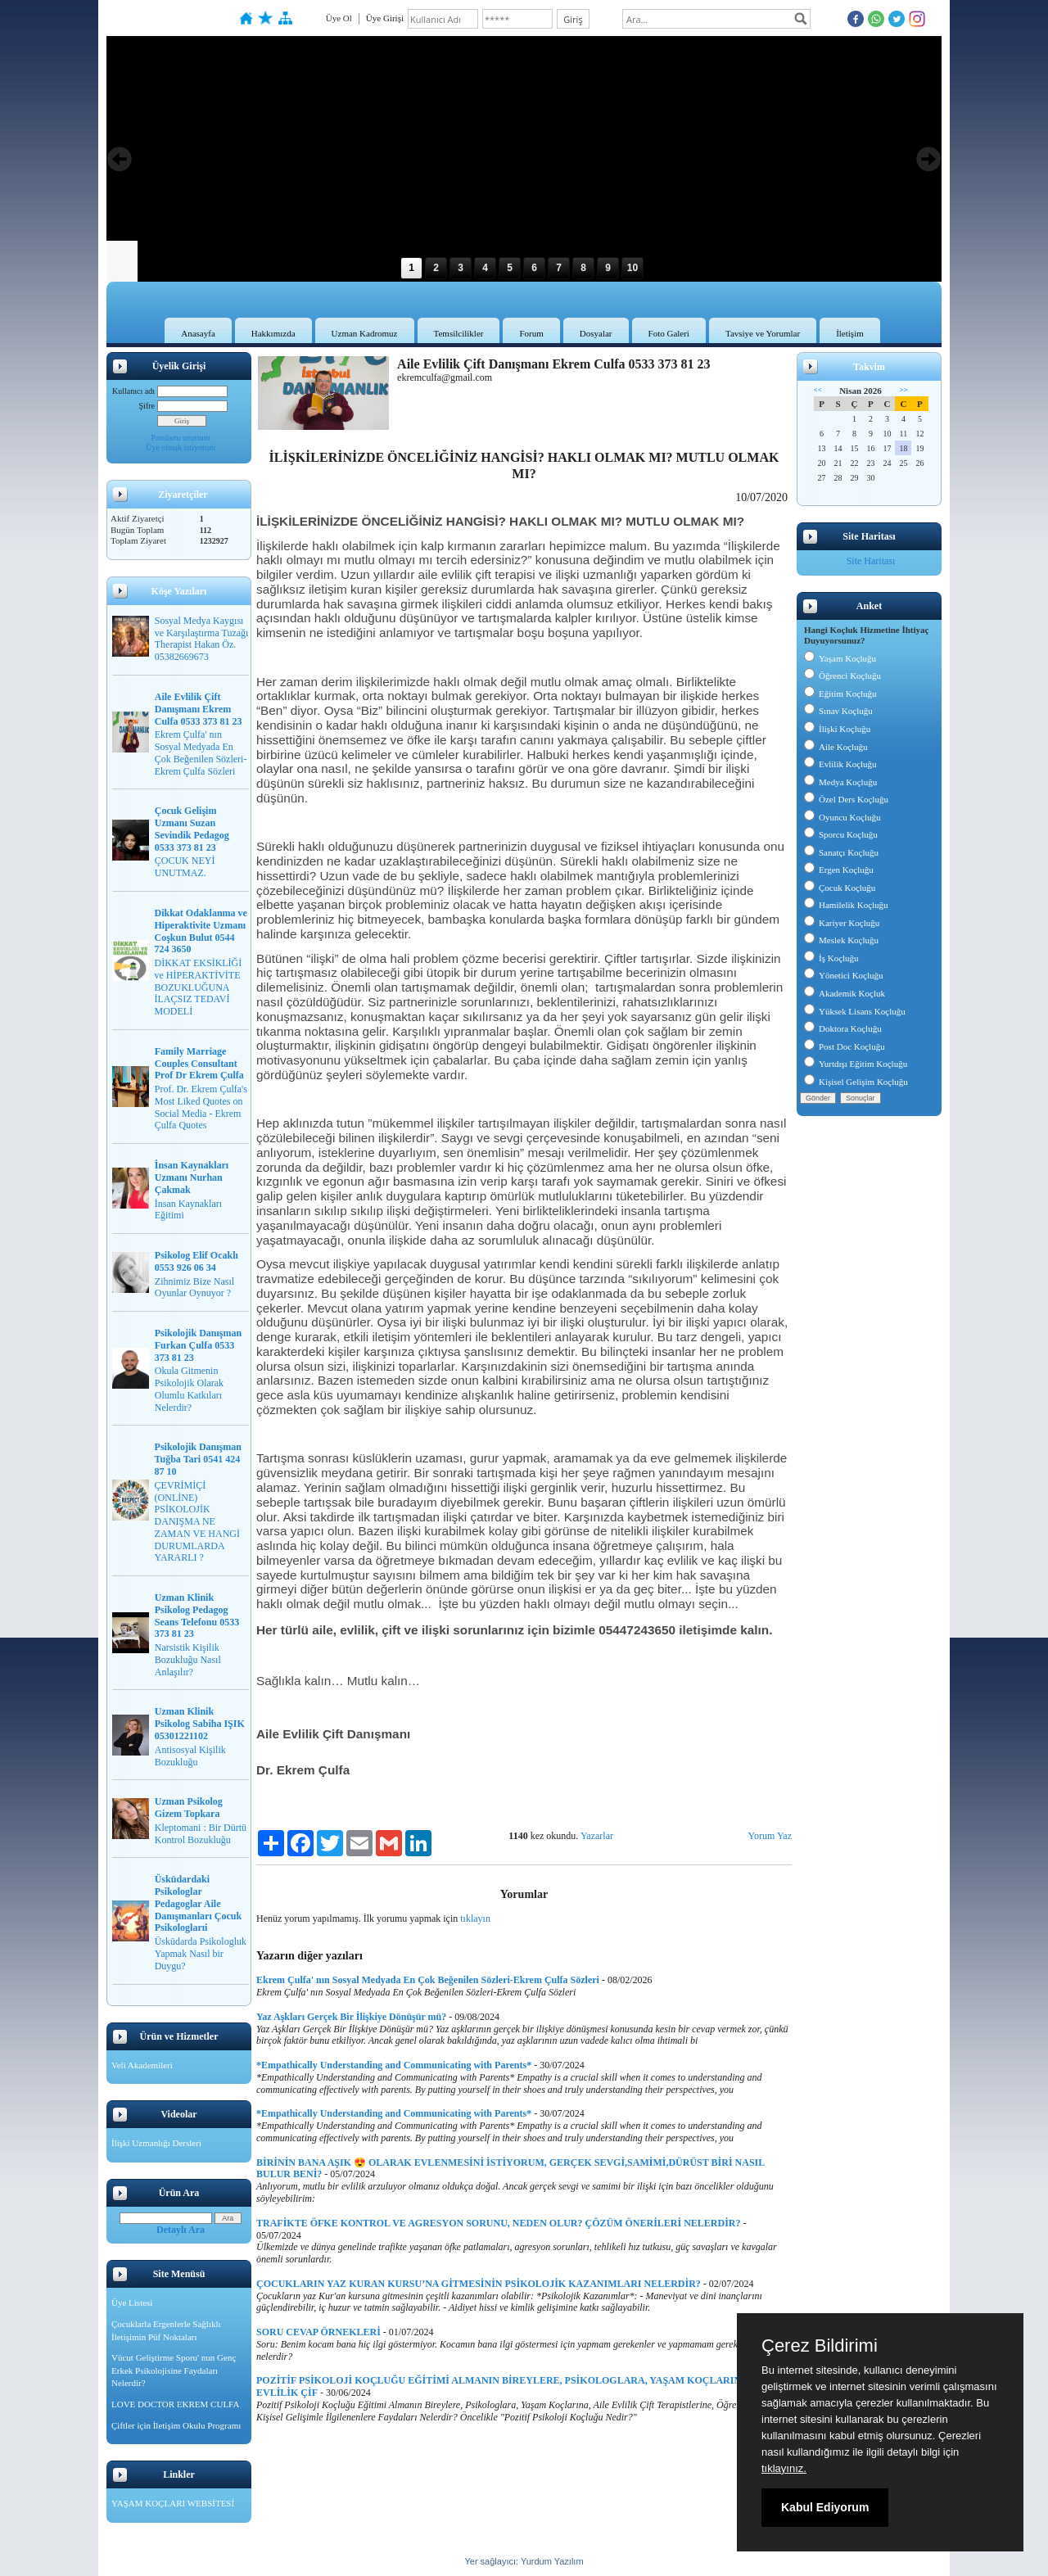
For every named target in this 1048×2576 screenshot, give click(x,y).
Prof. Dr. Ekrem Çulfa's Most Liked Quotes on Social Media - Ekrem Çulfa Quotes (201, 1107)
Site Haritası (871, 561)
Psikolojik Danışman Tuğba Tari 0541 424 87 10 (198, 1459)
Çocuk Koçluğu (839, 888)
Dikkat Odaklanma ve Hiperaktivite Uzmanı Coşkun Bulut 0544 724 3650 (201, 931)
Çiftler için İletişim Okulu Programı (176, 2425)
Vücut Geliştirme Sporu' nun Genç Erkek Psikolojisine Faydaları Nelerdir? (173, 2370)
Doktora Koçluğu (843, 1028)
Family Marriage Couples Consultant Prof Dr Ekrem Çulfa (199, 1064)
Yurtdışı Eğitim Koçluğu (855, 1064)
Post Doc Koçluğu (844, 1046)
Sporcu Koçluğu (841, 834)
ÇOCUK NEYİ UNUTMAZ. (185, 867)
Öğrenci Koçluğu (842, 675)
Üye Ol (339, 18)
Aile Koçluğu (836, 747)
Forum (531, 333)
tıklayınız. (783, 2468)
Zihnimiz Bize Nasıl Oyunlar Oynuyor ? (194, 1287)
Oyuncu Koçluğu (842, 817)
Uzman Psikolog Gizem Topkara (189, 1807)
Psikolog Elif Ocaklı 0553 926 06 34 (196, 1261)
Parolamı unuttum (180, 437)
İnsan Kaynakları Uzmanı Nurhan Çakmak (191, 1177)
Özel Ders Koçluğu (846, 799)
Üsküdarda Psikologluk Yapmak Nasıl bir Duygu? (200, 1954)
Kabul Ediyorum (825, 2507)
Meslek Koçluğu (841, 940)
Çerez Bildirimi (819, 2346)
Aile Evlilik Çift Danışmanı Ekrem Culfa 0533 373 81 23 (198, 709)
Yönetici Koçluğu (843, 975)
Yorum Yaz (770, 1836)
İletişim (850, 333)
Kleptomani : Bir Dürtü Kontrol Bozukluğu (200, 1834)
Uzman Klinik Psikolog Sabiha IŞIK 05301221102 (200, 1724)
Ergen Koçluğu (839, 869)
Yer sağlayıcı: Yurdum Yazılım (523, 2561)
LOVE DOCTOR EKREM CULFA (175, 2404)
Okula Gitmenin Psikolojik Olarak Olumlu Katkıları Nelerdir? (189, 1388)
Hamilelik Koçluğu (846, 905)
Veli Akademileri (142, 2065)
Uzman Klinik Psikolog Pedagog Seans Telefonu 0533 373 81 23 (197, 1615)
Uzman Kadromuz (365, 333)
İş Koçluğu (831, 958)
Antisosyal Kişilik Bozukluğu (190, 1756)
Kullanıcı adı (133, 390)
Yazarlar (596, 1836)
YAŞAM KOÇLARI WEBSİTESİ (172, 2503)
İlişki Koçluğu (837, 729)
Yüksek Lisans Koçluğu (855, 1011)
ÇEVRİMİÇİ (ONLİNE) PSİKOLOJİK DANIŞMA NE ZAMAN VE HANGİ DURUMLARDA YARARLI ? (197, 1522)
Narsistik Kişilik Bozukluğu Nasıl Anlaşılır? (188, 1660)
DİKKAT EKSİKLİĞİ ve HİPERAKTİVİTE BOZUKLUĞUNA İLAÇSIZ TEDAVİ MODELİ (198, 987)
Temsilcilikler (459, 333)
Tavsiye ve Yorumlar (762, 333)
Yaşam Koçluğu (840, 658)
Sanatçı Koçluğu (841, 852)
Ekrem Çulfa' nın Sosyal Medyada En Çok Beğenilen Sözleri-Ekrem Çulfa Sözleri (201, 752)
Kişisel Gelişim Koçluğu (856, 1082)
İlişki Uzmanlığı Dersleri (156, 2143)
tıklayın (475, 1918)
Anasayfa (198, 333)
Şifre (147, 405)
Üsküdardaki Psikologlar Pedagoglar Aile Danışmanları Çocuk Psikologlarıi (198, 1903)
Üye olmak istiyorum (180, 447)
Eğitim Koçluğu (840, 693)
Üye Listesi (131, 2302)
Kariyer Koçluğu (841, 923)
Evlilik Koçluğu (840, 764)
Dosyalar (596, 333)
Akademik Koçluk (844, 993)
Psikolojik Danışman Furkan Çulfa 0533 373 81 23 (198, 1345)
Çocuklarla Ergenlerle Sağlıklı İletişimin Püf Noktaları (166, 2330)
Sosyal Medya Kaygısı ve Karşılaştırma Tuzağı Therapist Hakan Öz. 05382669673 (202, 638)
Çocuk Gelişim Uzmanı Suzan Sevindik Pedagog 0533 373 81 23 (192, 828)
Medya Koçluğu (840, 782)
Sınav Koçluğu (838, 711)
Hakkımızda (273, 333)
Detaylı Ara (180, 2229)
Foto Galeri (668, 333)
